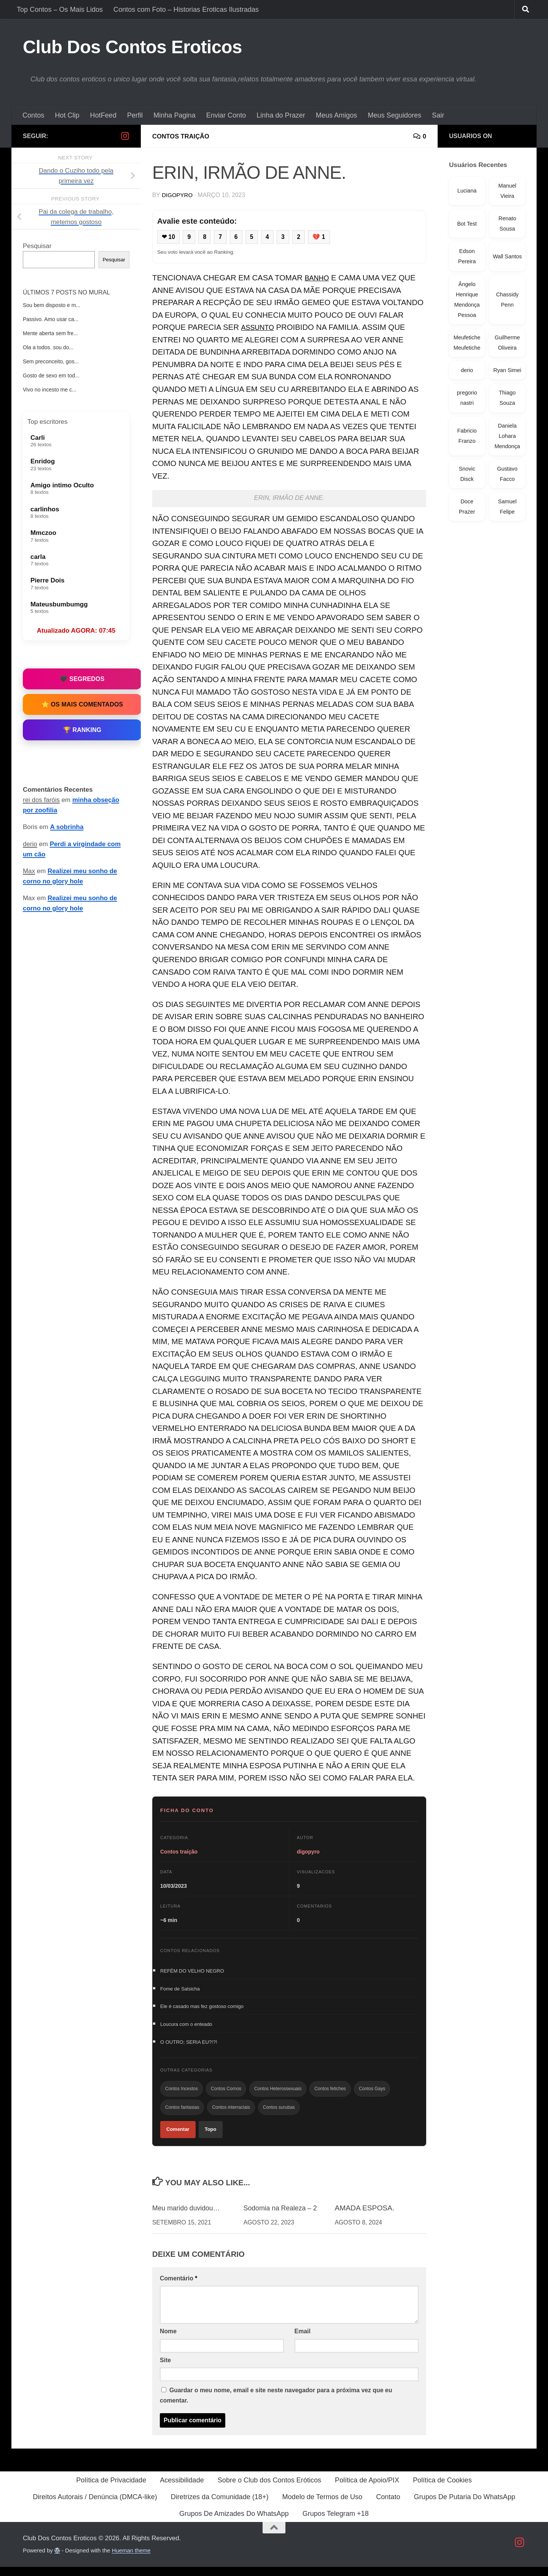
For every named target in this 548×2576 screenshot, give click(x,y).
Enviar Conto (226, 115)
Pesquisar (37, 246)
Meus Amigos (336, 115)
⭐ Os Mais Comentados (82, 704)
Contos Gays (372, 2094)
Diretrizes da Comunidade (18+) (220, 2506)
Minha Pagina (174, 115)
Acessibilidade (182, 2489)
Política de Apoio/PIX (367, 2489)
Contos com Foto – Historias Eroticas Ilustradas (186, 9)
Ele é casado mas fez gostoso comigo (202, 2009)
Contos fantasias (182, 2114)
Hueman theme (131, 2559)
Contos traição (183, 136)
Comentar (178, 2137)
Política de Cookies (442, 2489)
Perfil (135, 115)
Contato (388, 2506)
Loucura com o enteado (186, 2027)
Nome (168, 2340)
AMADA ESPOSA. (365, 2217)
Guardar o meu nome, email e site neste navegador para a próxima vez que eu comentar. (276, 2404)
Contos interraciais (231, 2114)
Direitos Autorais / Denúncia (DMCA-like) (95, 2506)
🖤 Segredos (82, 679)
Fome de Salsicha (180, 1990)
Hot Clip (67, 115)
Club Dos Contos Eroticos (132, 47)
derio (30, 844)
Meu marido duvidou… (189, 2217)
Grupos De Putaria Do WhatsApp (464, 2506)
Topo (211, 2137)
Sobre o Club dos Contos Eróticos (269, 2489)
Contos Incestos (181, 2094)
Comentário (178, 2287)
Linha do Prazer (280, 115)
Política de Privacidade (111, 2489)
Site (165, 2369)
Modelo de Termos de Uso (322, 2506)
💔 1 (325, 237)
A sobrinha (67, 827)
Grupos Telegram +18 (336, 2523)
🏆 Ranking (82, 730)
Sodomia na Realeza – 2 (283, 2217)
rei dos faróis (41, 800)
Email (303, 2340)
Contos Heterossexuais (277, 2094)
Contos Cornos (226, 2094)
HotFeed (103, 115)
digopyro (178, 195)
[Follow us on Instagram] (124, 135)
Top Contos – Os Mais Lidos (60, 9)
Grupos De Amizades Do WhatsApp (233, 2523)
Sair (438, 115)
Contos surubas (279, 2114)
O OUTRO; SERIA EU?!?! (188, 2046)
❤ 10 (169, 237)
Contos (33, 115)
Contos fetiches (330, 2094)
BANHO (318, 279)
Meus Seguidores (394, 115)
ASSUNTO (259, 328)
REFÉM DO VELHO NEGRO (192, 1972)
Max (29, 871)
